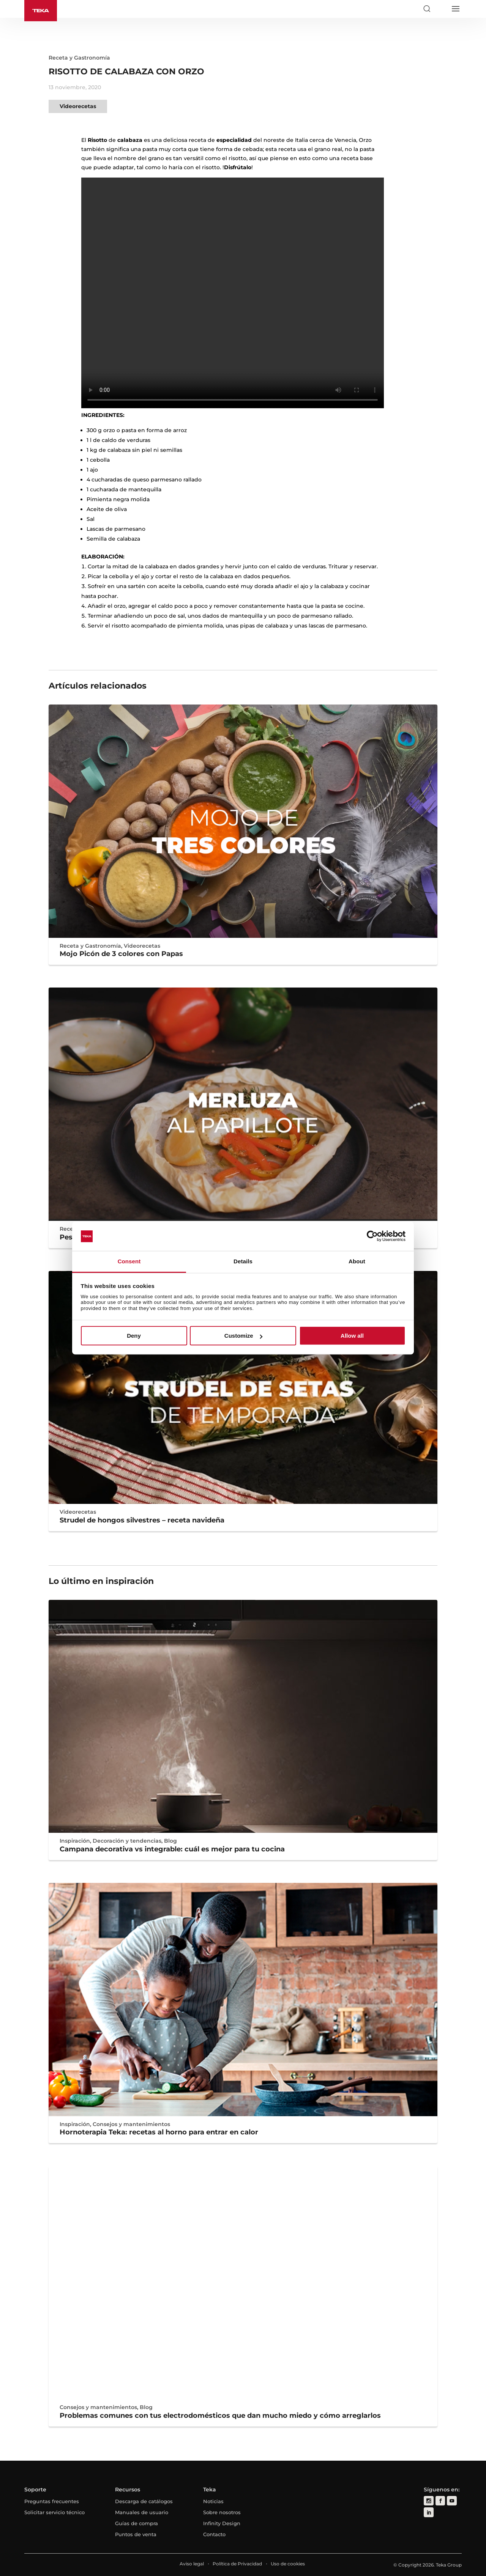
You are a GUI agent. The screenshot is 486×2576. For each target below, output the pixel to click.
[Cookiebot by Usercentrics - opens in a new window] (372, 1236)
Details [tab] (243, 1261)
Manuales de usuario (141, 2512)
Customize (243, 1335)
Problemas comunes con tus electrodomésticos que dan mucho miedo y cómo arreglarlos (220, 2415)
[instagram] (428, 2500)
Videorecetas (78, 106)
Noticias (213, 2501)
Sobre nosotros (222, 2512)
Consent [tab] (129, 1261)
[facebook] (440, 2500)
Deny (134, 1335)
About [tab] (357, 1261)
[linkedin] (428, 2512)
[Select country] (440, 8)
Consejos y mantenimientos (131, 2124)
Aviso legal (192, 2564)
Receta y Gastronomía (79, 57)
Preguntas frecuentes (51, 2501)
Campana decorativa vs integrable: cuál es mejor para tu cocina (172, 1849)
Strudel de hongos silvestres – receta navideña (142, 1520)
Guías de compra (136, 2523)
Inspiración (75, 1840)
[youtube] (451, 2500)
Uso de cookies (288, 2564)
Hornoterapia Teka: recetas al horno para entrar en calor (159, 2132)
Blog (170, 1840)
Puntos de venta (135, 2534)
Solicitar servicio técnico (54, 2512)
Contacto (214, 2534)
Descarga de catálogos (144, 2501)
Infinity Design (221, 2523)
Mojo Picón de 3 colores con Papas (121, 954)
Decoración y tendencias (127, 1840)
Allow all (352, 1335)
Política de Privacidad (237, 2564)
